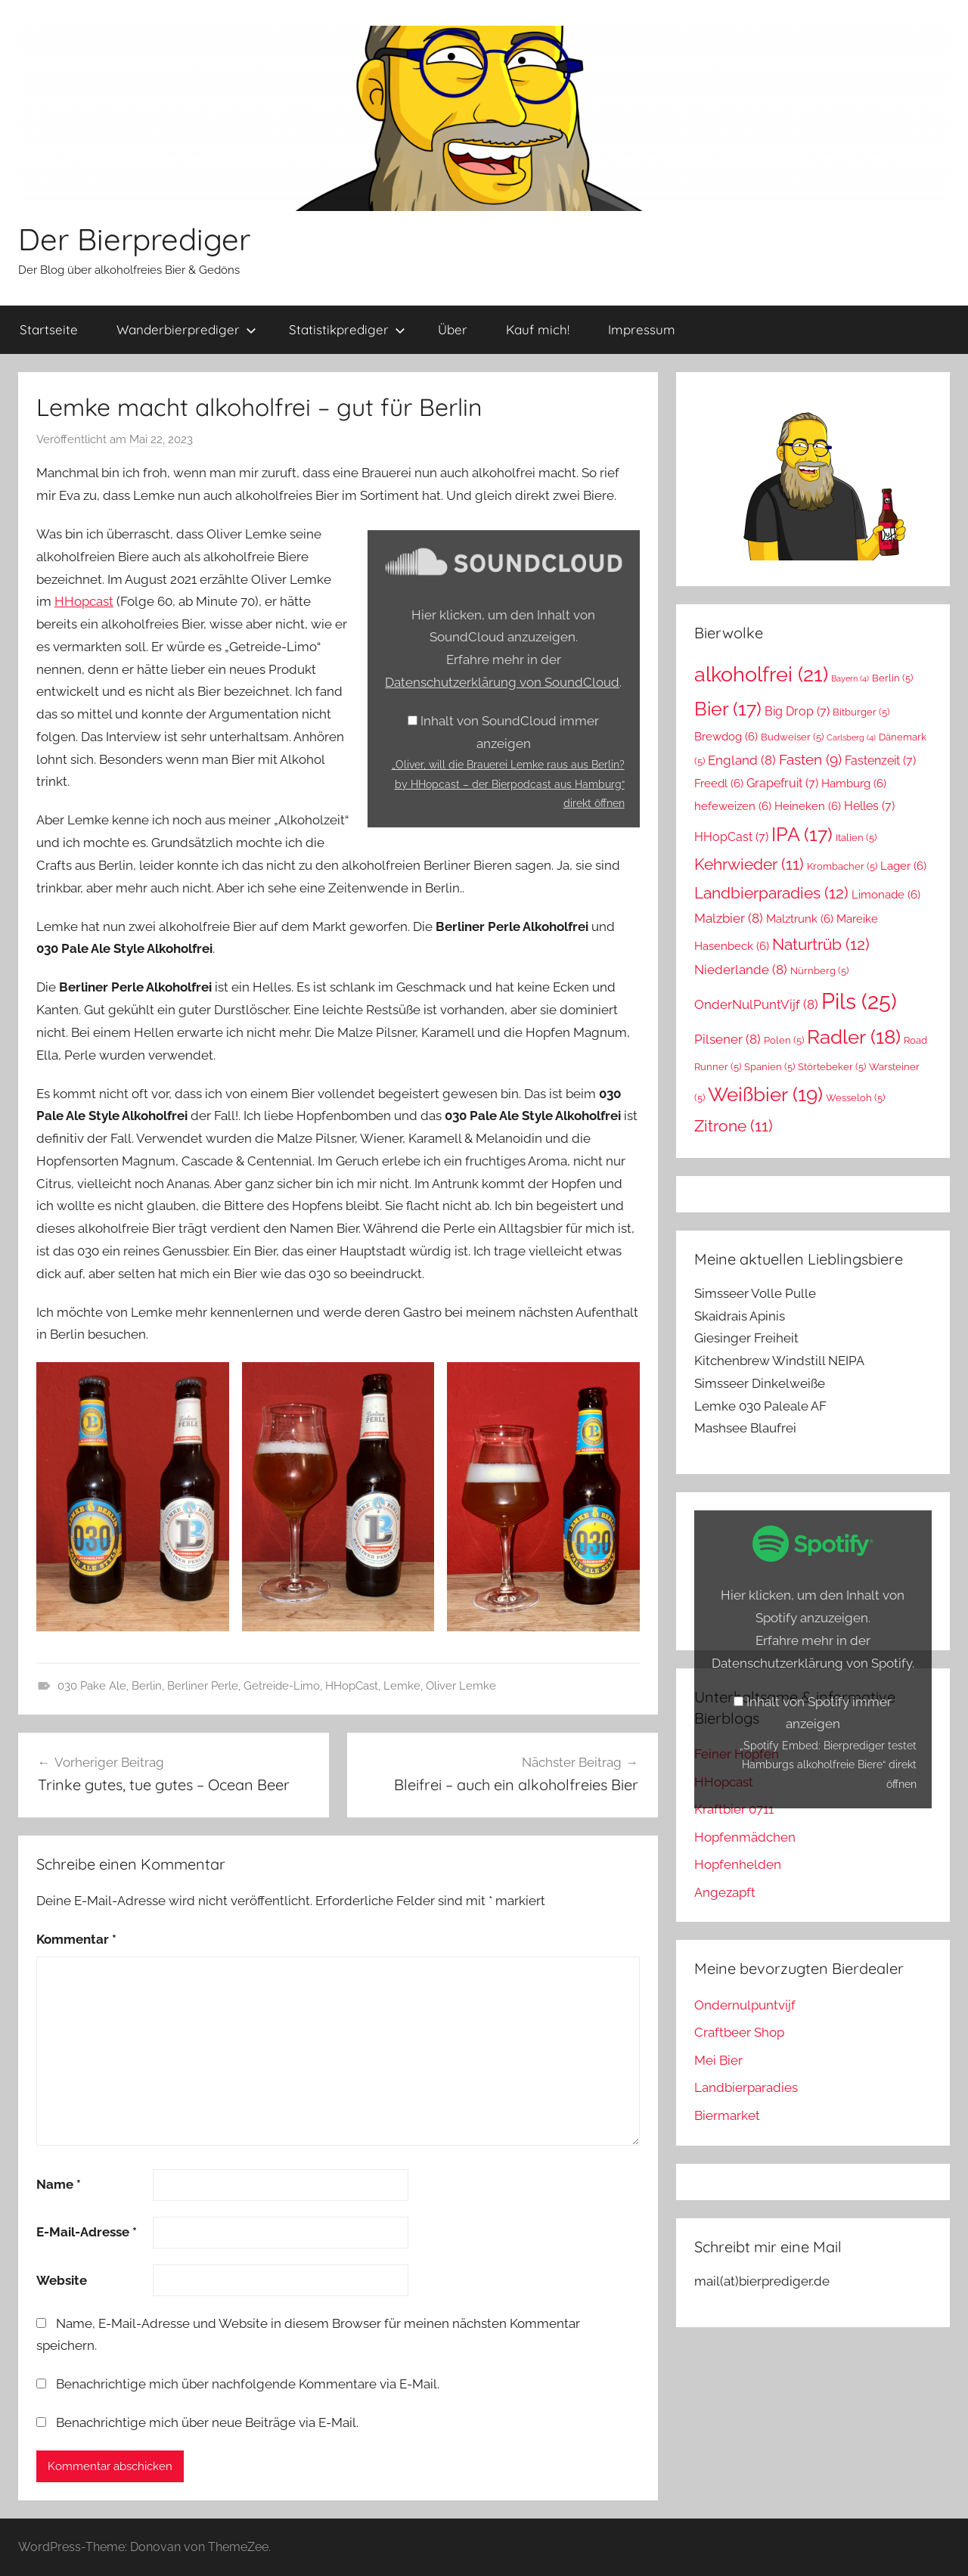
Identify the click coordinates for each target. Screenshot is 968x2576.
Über (452, 329)
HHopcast (83, 601)
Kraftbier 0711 (734, 1809)
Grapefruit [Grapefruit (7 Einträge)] (782, 783)
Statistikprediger (347, 329)
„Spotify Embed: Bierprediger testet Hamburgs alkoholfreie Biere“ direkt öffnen (828, 1764)
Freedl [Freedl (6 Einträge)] (718, 783)
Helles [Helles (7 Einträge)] (869, 806)
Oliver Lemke (461, 1686)
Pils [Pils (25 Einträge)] (859, 1001)
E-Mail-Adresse (86, 2231)
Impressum (641, 329)
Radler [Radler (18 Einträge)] (854, 1037)
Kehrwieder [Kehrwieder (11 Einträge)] (749, 864)
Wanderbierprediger (186, 329)
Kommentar (76, 1939)
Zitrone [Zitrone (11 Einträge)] (733, 1126)
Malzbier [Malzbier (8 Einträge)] (728, 918)
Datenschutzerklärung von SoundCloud (502, 682)
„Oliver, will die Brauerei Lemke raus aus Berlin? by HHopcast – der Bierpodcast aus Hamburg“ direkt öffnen (508, 783)
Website (61, 2280)
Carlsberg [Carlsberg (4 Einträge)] (851, 737)
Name (58, 2184)
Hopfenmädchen (745, 1837)
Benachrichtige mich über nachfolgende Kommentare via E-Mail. (247, 2383)
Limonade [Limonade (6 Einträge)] (886, 894)
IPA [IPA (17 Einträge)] (802, 834)
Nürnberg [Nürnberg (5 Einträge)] (819, 970)
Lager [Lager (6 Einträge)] (903, 865)
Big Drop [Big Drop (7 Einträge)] (797, 711)
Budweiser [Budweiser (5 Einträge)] (792, 737)
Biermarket (727, 2115)
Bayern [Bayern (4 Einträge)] (850, 678)
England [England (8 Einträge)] (742, 760)
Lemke (401, 1686)
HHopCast (351, 1686)
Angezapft (724, 1892)
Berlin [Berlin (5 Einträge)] (892, 678)
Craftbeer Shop (739, 2032)
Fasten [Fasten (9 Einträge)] (810, 760)
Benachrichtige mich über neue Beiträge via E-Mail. (207, 2422)
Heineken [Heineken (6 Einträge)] (807, 805)
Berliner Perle (202, 1686)
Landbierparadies (746, 2087)
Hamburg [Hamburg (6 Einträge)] (853, 783)
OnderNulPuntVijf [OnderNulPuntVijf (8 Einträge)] (756, 1004)
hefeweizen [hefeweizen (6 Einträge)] (732, 805)
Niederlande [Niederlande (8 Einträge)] (740, 969)
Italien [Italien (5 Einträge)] (856, 837)
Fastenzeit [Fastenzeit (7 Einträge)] (880, 760)
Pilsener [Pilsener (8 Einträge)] (727, 1039)
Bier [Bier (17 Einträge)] (728, 708)
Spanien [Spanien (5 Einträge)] (769, 1066)
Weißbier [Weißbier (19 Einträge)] (765, 1094)
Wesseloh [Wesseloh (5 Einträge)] (855, 1097)
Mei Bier (718, 2060)
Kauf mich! (537, 329)
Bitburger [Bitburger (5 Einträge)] (861, 712)
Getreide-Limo (282, 1686)
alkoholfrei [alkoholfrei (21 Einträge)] (761, 674)
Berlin (147, 1686)
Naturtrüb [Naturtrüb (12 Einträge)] (821, 944)
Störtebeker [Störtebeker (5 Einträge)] (832, 1066)
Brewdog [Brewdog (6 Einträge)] (726, 736)
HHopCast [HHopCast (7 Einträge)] (731, 837)
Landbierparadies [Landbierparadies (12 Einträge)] (771, 892)
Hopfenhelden (737, 1864)
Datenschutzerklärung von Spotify (812, 1663)
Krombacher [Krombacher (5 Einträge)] (842, 866)
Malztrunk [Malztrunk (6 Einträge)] (799, 918)
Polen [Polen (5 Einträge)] (784, 1040)
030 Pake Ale (91, 1686)
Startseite (49, 329)
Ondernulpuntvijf (745, 2005)
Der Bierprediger (134, 239)
